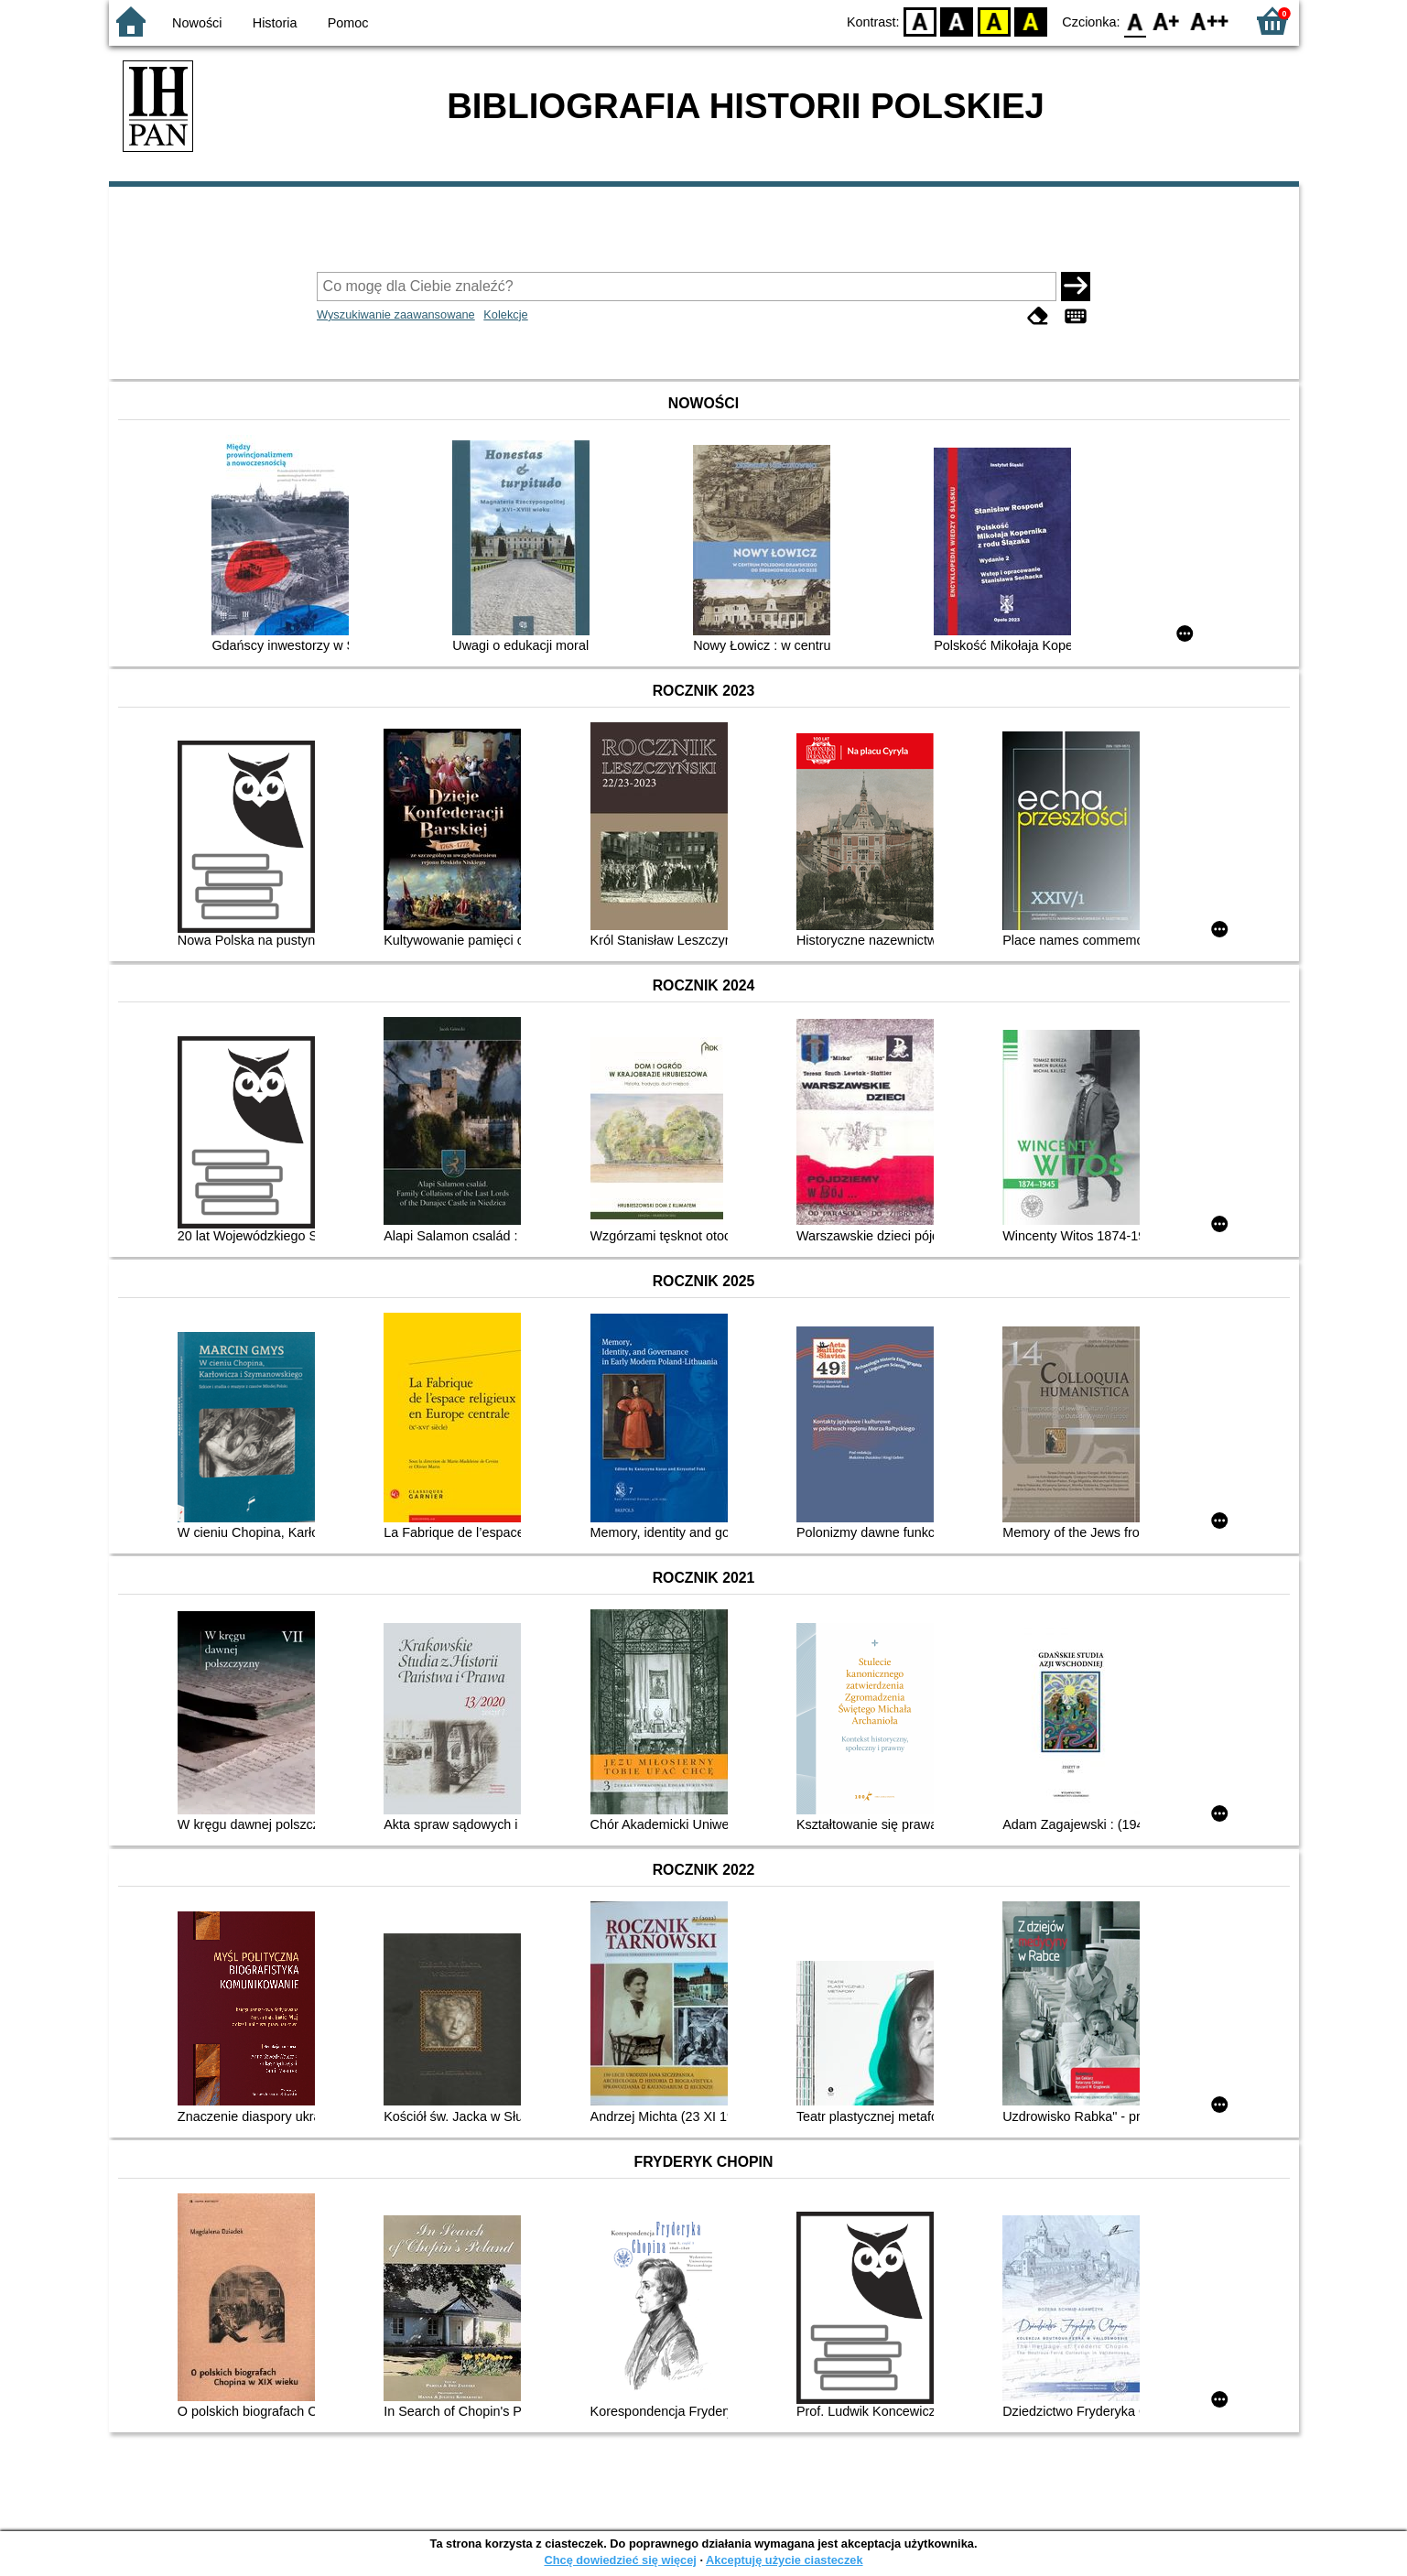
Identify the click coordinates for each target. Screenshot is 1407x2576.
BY (1031, 20)
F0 (1135, 20)
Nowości (197, 23)
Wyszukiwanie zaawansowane (396, 314)
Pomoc (348, 23)
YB (993, 20)
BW (957, 20)
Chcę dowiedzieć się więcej (620, 2560)
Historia (275, 23)
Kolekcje (505, 314)
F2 (1209, 20)
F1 (1166, 20)
